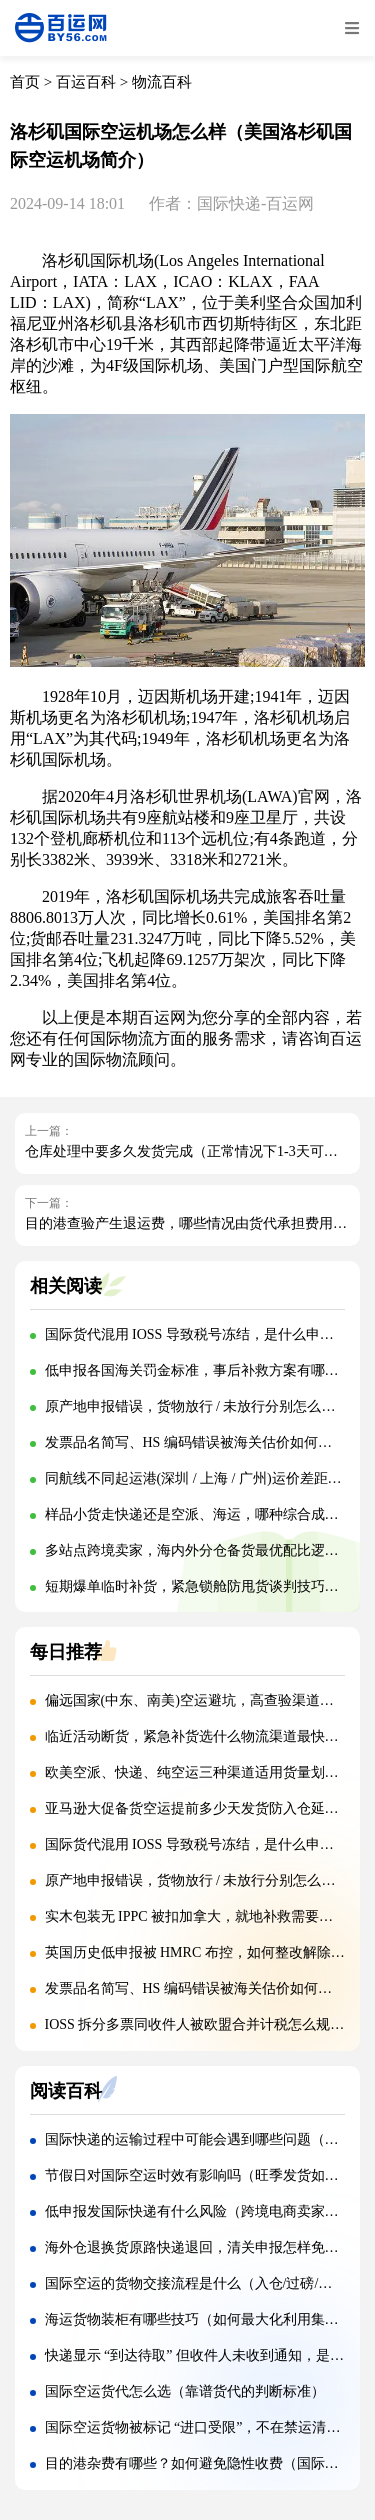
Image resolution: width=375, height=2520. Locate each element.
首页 (25, 82)
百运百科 (86, 82)
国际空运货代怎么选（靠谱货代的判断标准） (185, 2391)
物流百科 (162, 82)
